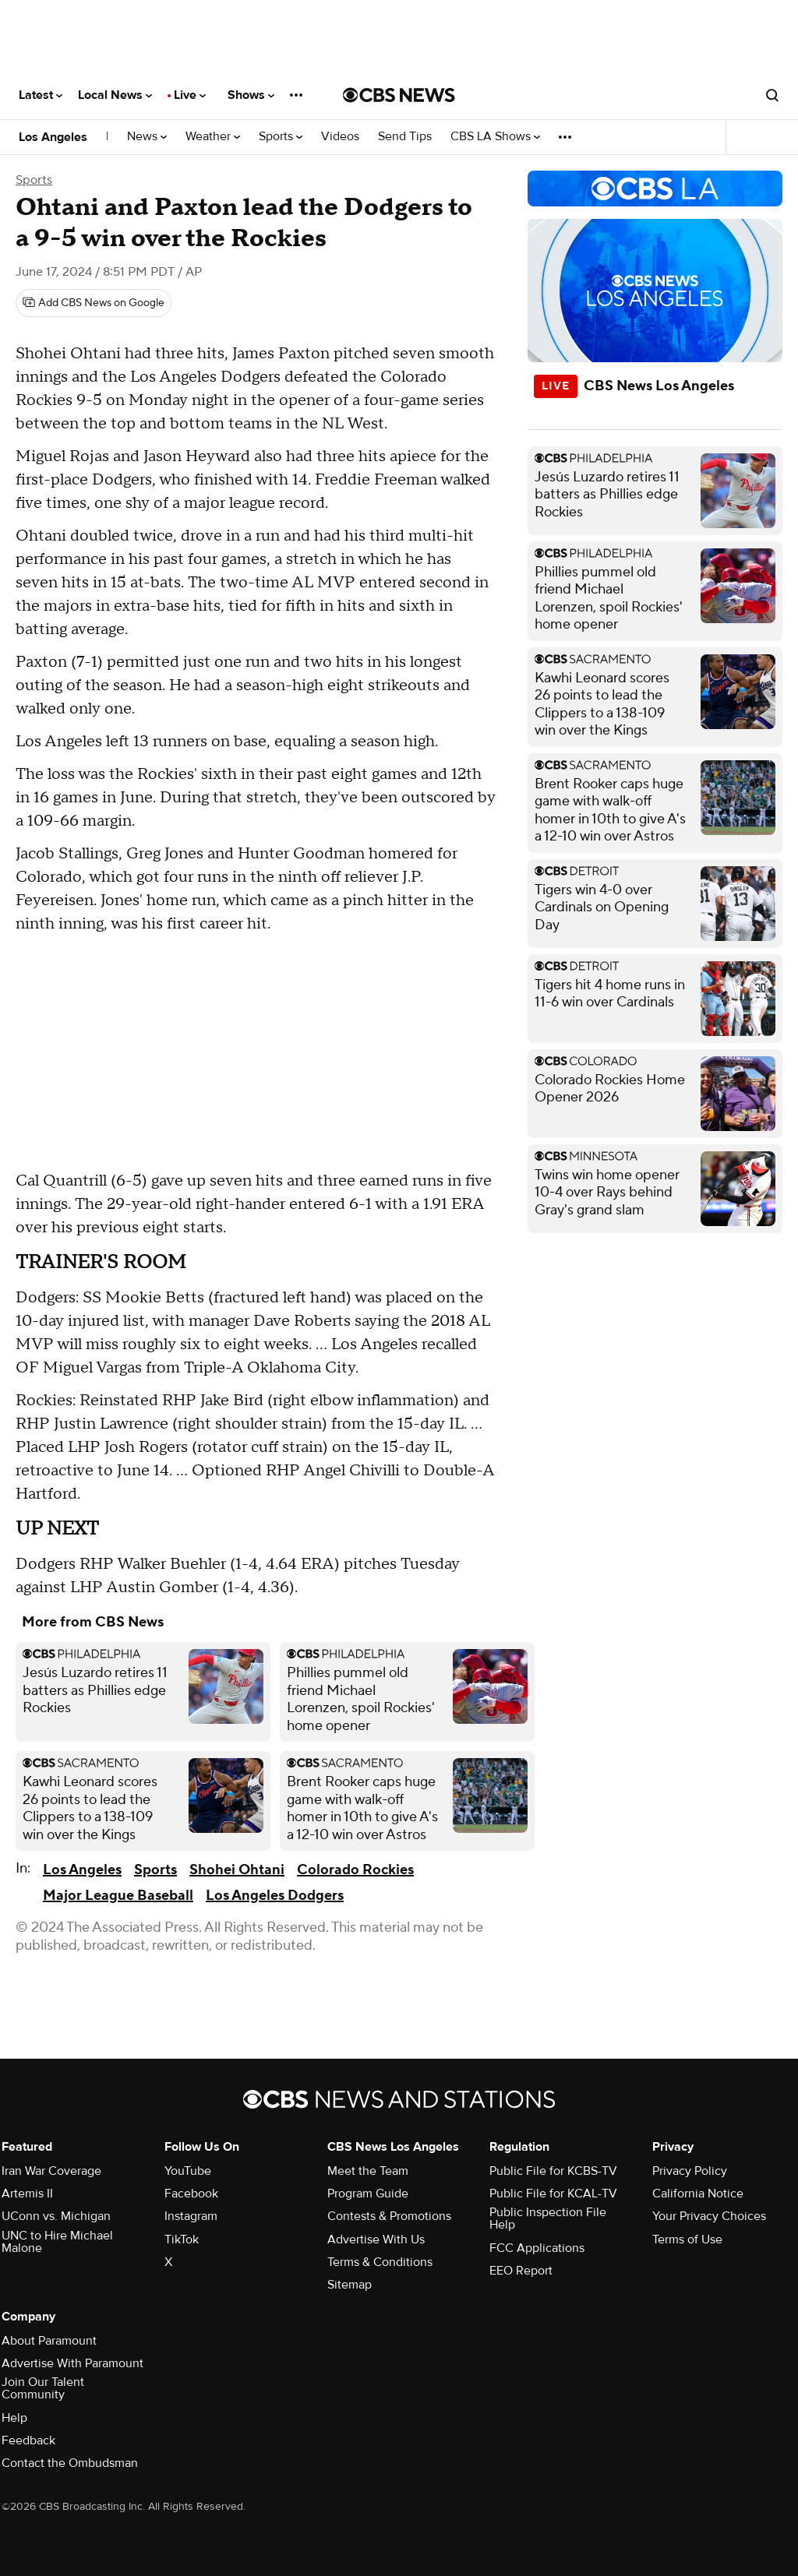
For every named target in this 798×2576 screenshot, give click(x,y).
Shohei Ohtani (236, 1870)
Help (14, 2418)
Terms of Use (687, 2239)
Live (190, 95)
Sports (280, 136)
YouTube (187, 2171)
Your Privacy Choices (709, 2216)
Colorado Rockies (355, 1870)
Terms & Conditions (380, 2262)
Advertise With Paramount (72, 2363)
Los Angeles (53, 137)
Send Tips (405, 136)
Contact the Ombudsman (70, 2463)
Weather (212, 136)
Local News (115, 95)
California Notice (697, 2193)
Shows (251, 95)
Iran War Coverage (51, 2171)
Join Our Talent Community (43, 2388)
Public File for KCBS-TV (553, 2171)
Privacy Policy (689, 2171)
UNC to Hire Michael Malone (57, 2241)
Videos (340, 136)
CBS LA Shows (495, 136)
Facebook (191, 2193)
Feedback (28, 2440)
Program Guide (367, 2193)
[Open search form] (772, 95)
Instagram (190, 2216)
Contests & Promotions (389, 2216)
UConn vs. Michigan (56, 2216)
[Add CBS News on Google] (93, 303)
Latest (40, 95)
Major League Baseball (118, 1896)
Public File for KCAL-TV (553, 2193)
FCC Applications (536, 2248)
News (147, 136)
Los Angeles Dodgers (275, 1896)
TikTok (181, 2239)
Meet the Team (367, 2171)
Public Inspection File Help (547, 2218)
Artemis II (27, 2193)
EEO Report (521, 2270)
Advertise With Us (376, 2239)
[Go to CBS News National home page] (399, 95)
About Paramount (49, 2341)
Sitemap (349, 2284)
